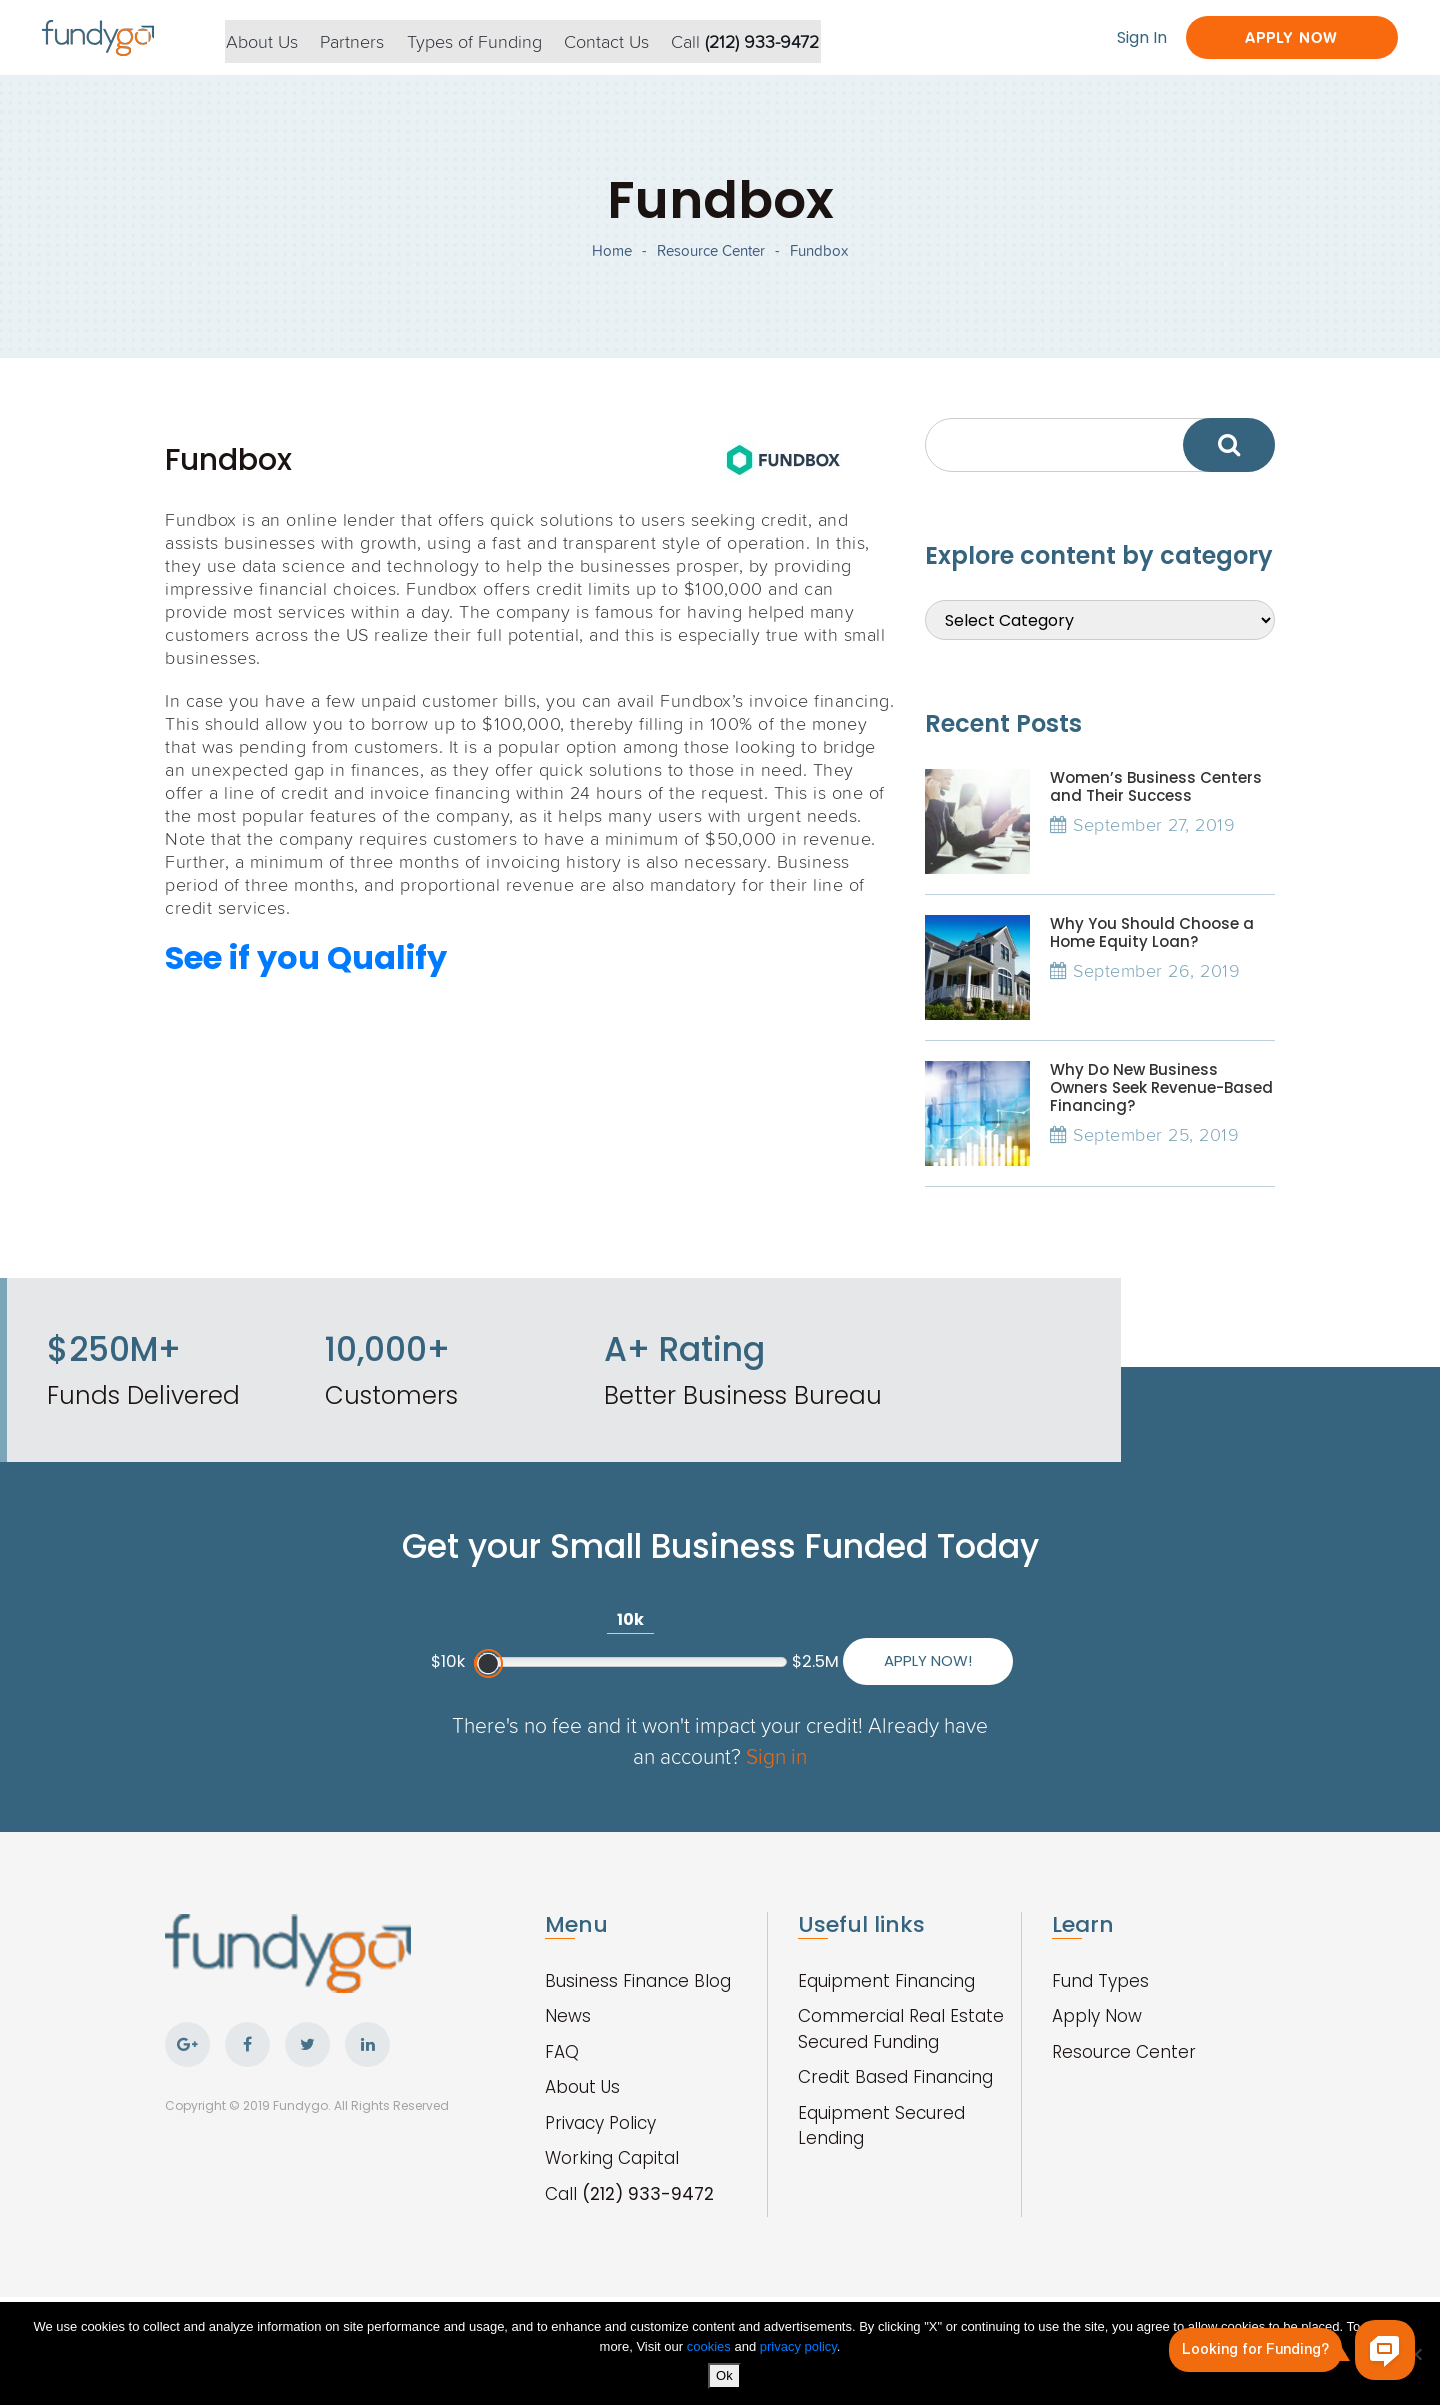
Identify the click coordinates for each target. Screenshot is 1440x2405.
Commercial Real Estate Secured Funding (901, 2066)
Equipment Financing (886, 2018)
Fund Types (1100, 2018)
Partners (366, 39)
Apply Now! (911, 1696)
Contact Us (625, 39)
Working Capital (612, 2195)
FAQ (562, 2089)
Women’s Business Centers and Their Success (1156, 801)
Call (767, 39)
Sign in (801, 1792)
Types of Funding (490, 39)
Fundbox (819, 260)
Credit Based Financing (895, 2114)
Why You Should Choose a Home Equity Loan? (1152, 947)
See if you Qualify (306, 972)
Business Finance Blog (638, 2018)
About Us (273, 39)
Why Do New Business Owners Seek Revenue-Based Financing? (1161, 1102)
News (568, 2053)
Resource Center (711, 260)
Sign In (1127, 37)
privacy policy (798, 2347)
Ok (725, 2376)
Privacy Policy (600, 2160)
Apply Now (1283, 37)
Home (612, 260)
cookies (711, 2347)
